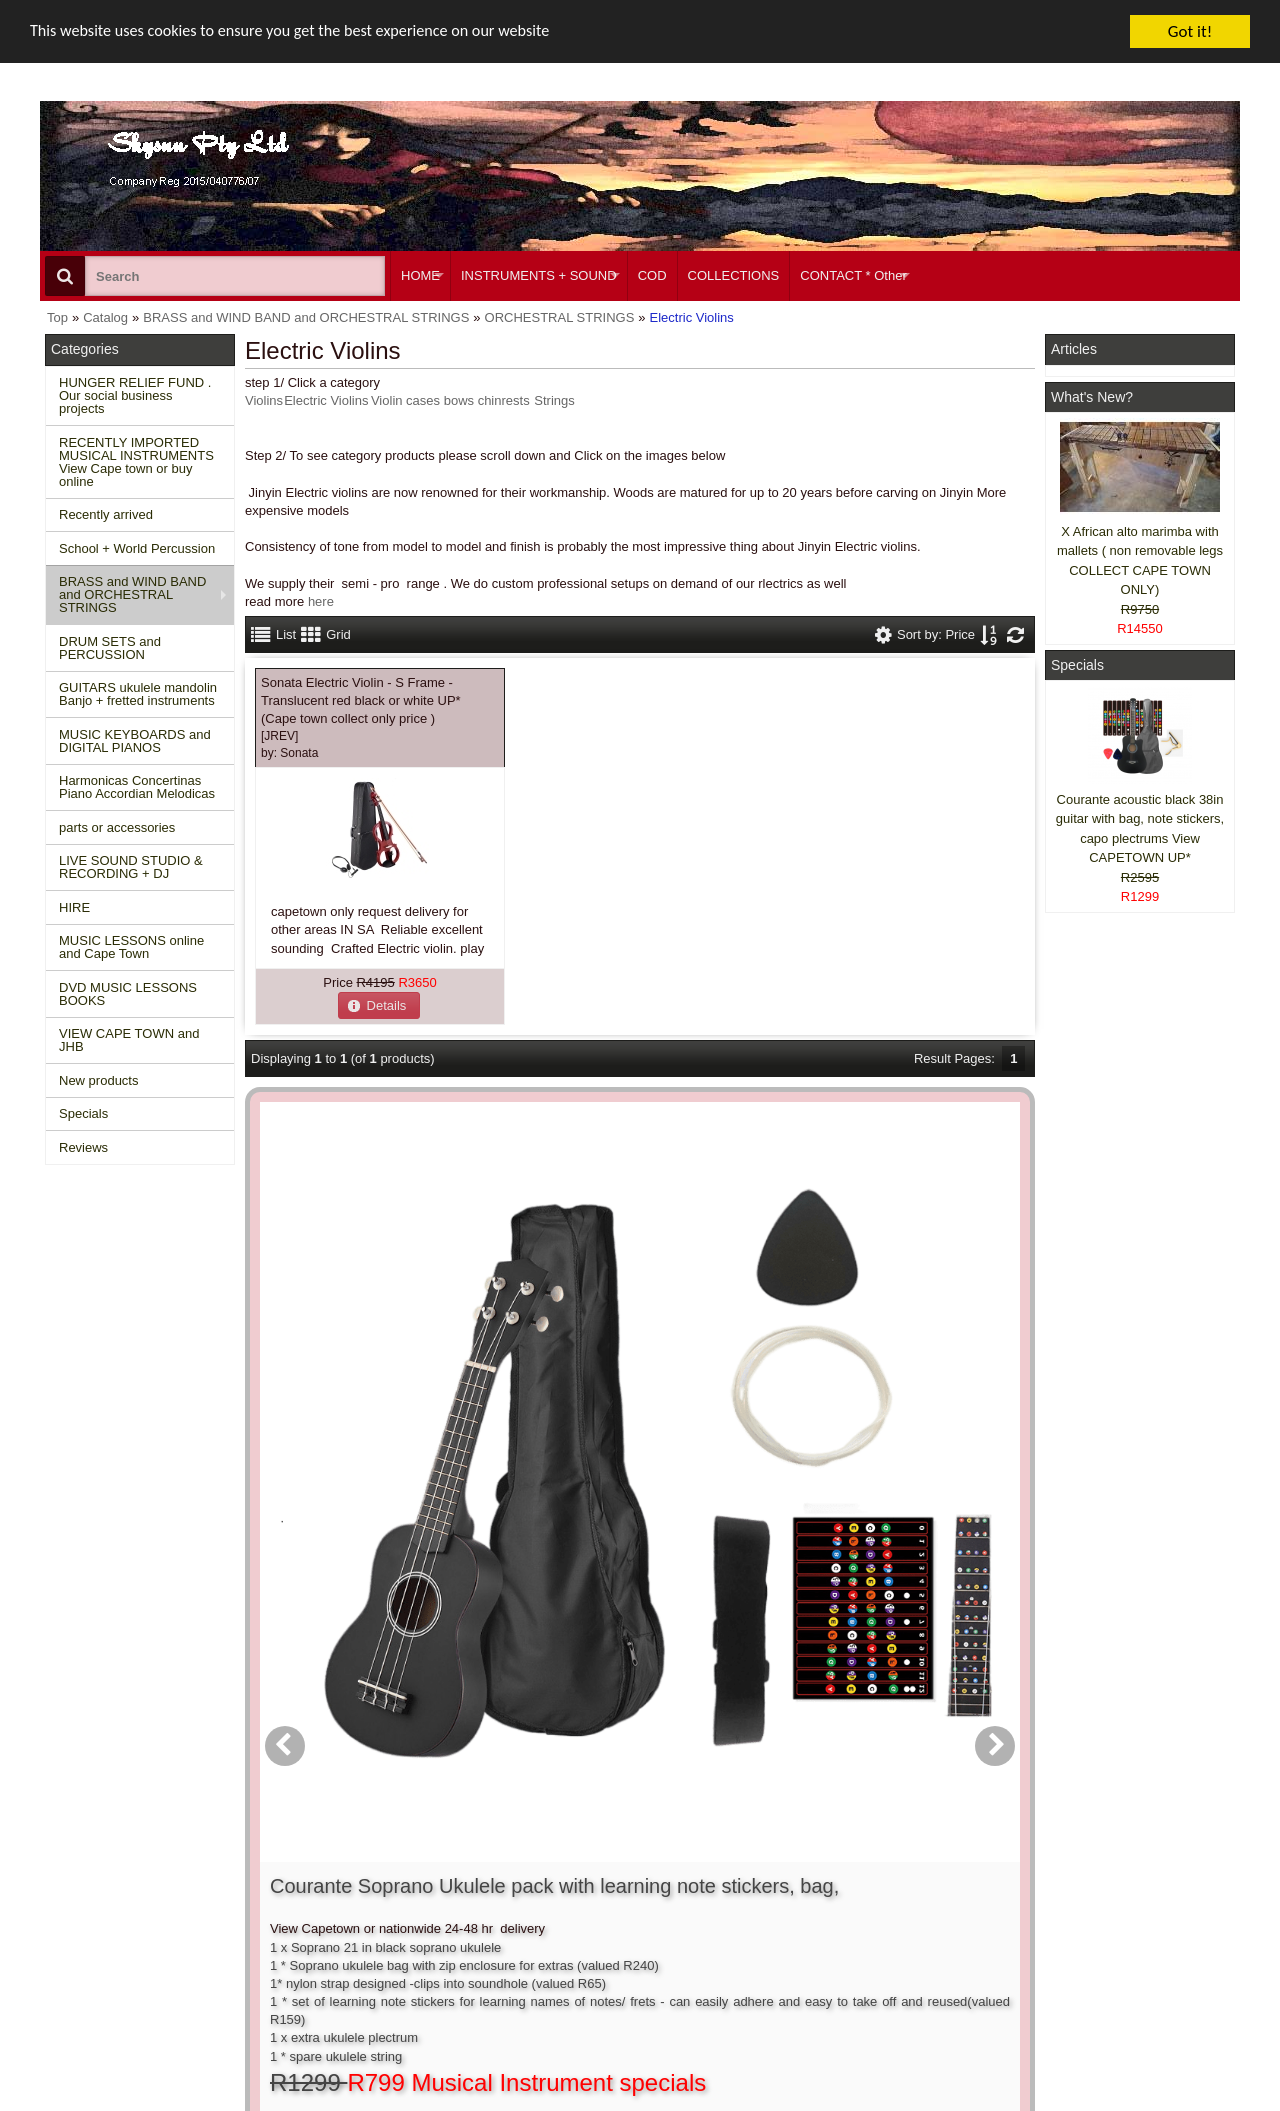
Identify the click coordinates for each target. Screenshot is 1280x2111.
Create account (600, 1873)
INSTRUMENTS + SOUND (539, 275)
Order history (593, 1910)
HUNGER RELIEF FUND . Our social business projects (135, 395)
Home (72, 1873)
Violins (264, 400)
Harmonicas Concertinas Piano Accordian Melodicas (137, 787)
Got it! (1190, 31)
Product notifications (614, 1928)
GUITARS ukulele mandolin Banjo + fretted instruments (138, 694)
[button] (379, 1005)
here (321, 601)
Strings (554, 400)
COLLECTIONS (734, 275)
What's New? (1092, 397)
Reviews (83, 1147)
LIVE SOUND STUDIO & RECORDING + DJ (131, 867)
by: (289, 753)
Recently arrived (106, 514)
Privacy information (361, 1928)
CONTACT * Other (853, 275)
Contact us (337, 1873)
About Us (832, 1873)
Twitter (1102, 1918)
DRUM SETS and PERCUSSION (110, 648)
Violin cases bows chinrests (450, 400)
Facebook (1111, 1882)
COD (652, 275)
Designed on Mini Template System (1156, 2105)
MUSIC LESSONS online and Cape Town (131, 947)
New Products (95, 1891)
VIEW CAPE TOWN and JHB (129, 1040)
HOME (420, 275)
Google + (1082, 1946)
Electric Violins (326, 400)
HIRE (74, 907)
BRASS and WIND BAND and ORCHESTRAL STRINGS (132, 594)
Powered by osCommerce (1012, 2105)
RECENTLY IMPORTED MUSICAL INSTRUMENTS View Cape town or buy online (136, 462)
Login (572, 1891)
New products (98, 1080)
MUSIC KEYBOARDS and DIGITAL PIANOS (135, 741)
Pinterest (1081, 1964)
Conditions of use (356, 1891)
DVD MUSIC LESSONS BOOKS (128, 994)
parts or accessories (117, 827)
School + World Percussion (137, 548)
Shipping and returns (366, 1910)
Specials (83, 1113)
